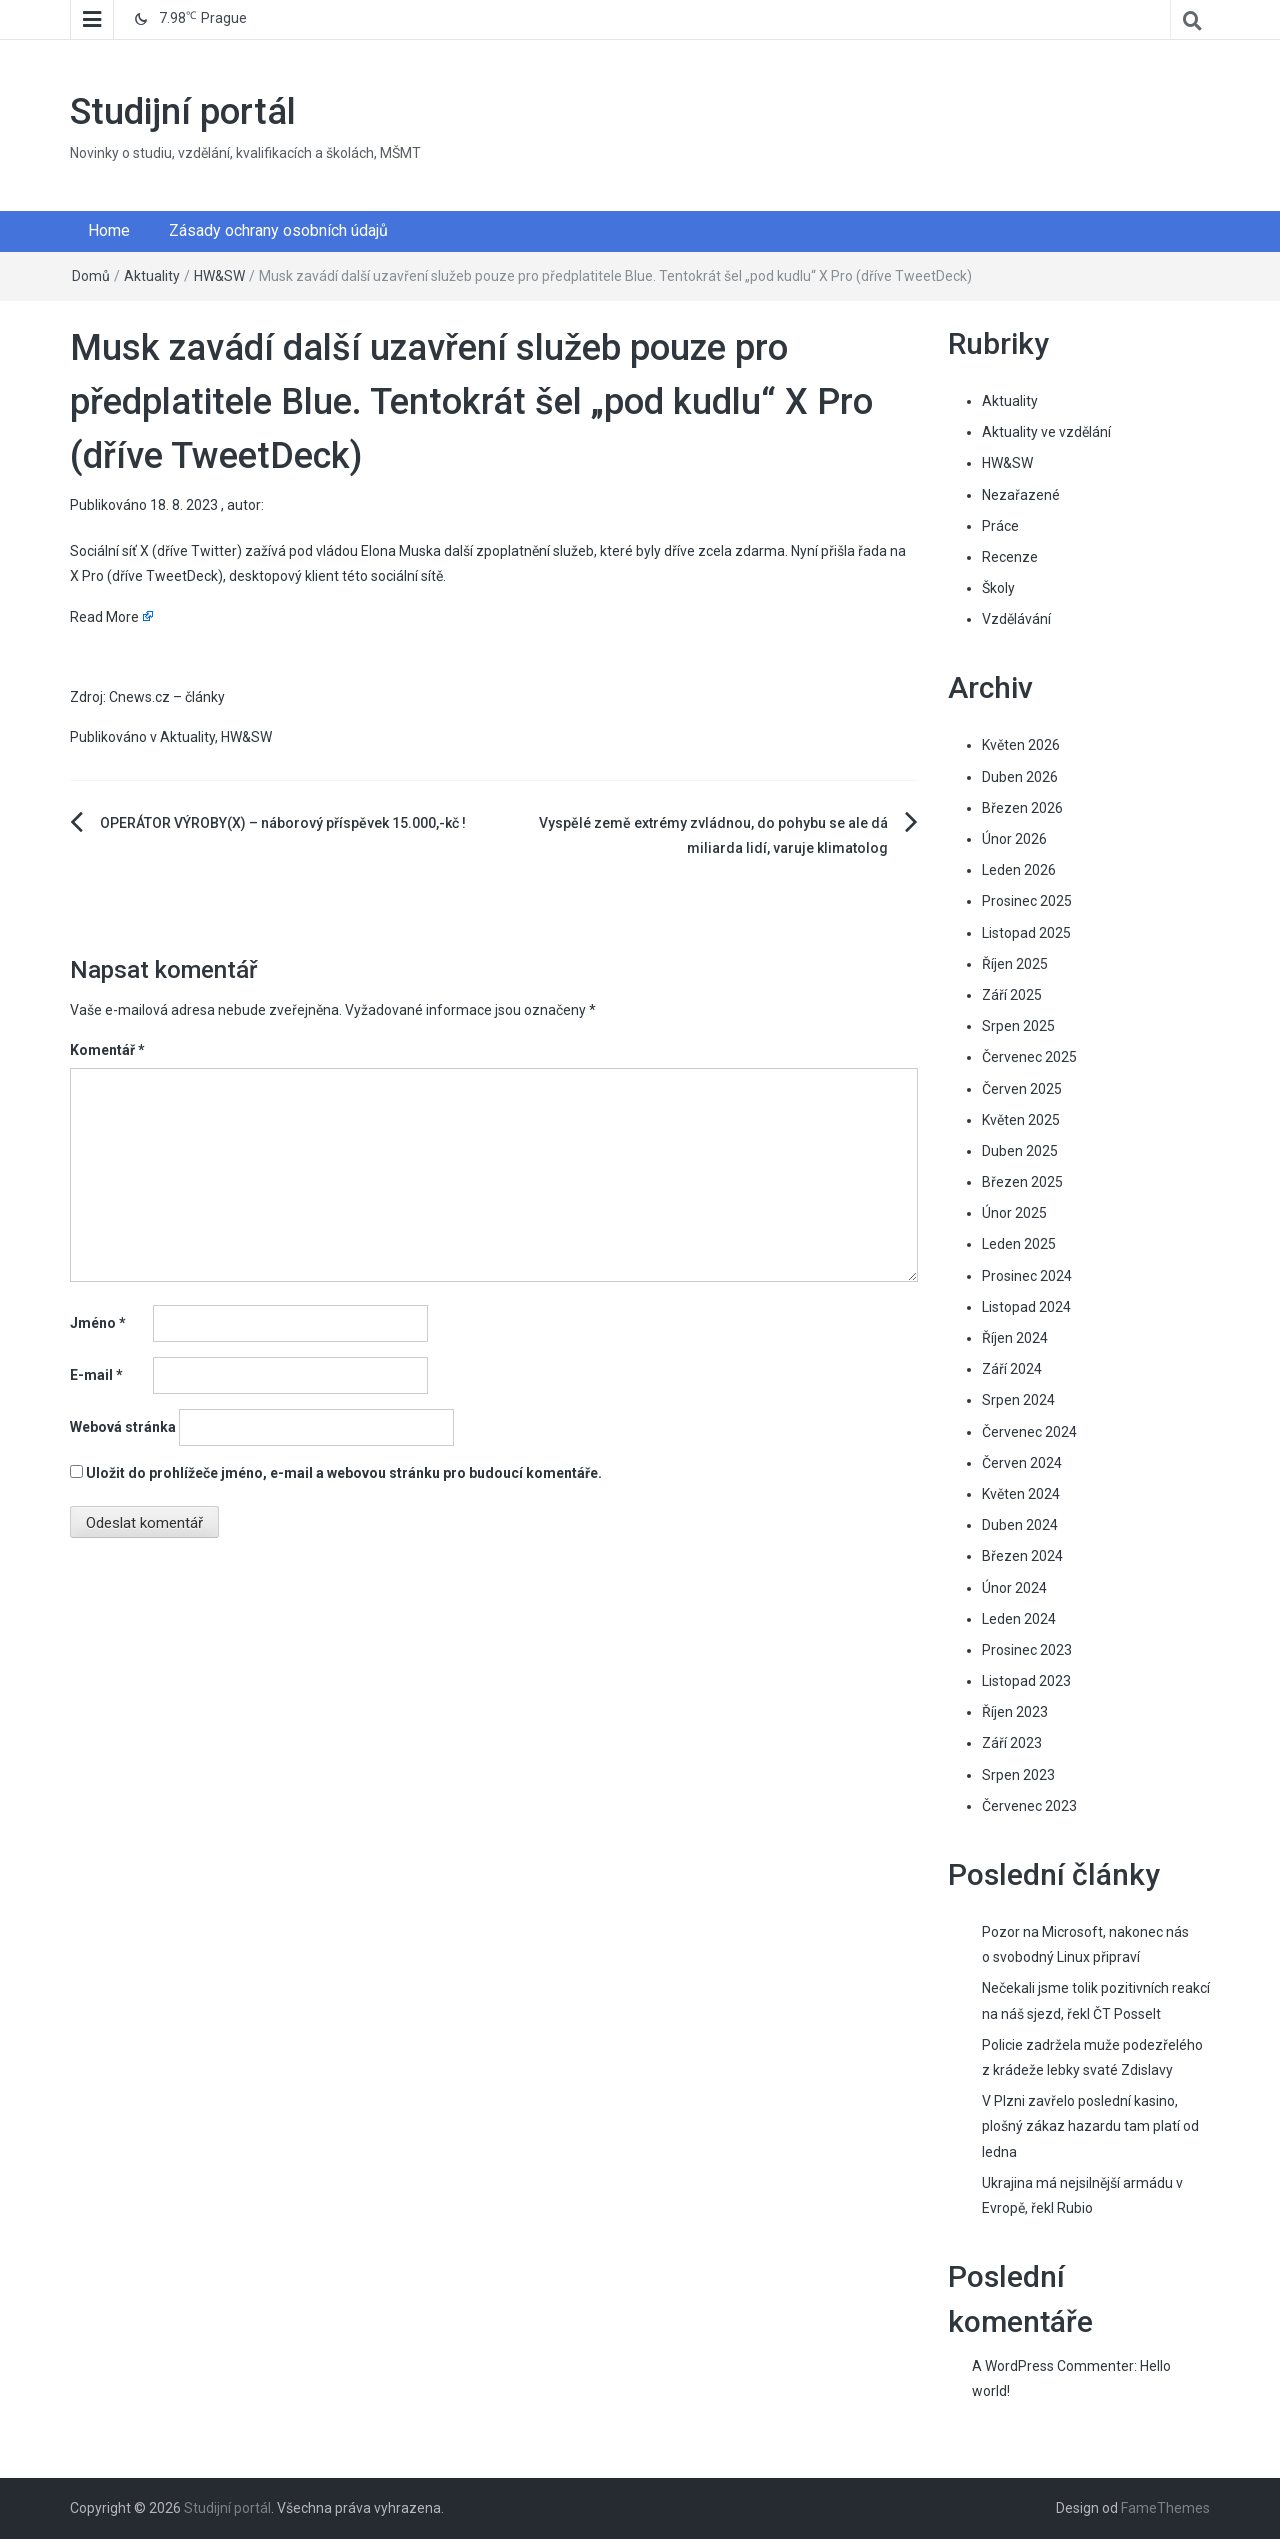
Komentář (107, 1050)
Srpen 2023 (1018, 1775)
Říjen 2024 (1015, 1338)
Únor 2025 (1014, 1213)
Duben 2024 (1020, 1525)
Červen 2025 (1022, 1089)
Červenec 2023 (1029, 1806)
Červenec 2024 (1029, 1432)
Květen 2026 (1021, 745)
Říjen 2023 (1015, 1712)
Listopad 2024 (1026, 1307)
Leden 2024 (1019, 1619)
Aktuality (152, 276)
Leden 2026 (1019, 870)
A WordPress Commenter (1053, 2366)
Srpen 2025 (1018, 1026)
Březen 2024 (1022, 1556)
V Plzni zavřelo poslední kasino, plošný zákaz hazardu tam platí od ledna (1090, 2126)
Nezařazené (1021, 495)
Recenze (1010, 557)
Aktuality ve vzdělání (1046, 432)
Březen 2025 (1022, 1182)
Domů (91, 276)
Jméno (98, 1323)
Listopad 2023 (1026, 1681)
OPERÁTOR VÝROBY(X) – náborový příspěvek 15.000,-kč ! (283, 823)
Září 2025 (1012, 995)
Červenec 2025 (1029, 1057)
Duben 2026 (1020, 777)
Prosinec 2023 (1027, 1650)
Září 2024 (1012, 1369)
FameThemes (1165, 2508)
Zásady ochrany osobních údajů (278, 230)
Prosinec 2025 (1027, 901)
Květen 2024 (1021, 1494)
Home (109, 230)
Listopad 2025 (1026, 933)
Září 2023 (1012, 1743)
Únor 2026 (1014, 839)
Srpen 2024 (1018, 1400)
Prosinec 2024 (1027, 1276)
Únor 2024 (1014, 1588)
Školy (998, 588)
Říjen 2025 (1015, 964)
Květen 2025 (1021, 1120)
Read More (104, 617)
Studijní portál (183, 112)
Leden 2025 (1019, 1244)
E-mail (96, 1375)
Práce (1000, 526)
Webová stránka (123, 1427)
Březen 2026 (1022, 808)
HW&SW (219, 276)
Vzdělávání (1016, 619)
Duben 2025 (1020, 1151)
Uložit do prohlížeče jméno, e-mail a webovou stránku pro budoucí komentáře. (344, 1473)
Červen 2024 (1022, 1463)
